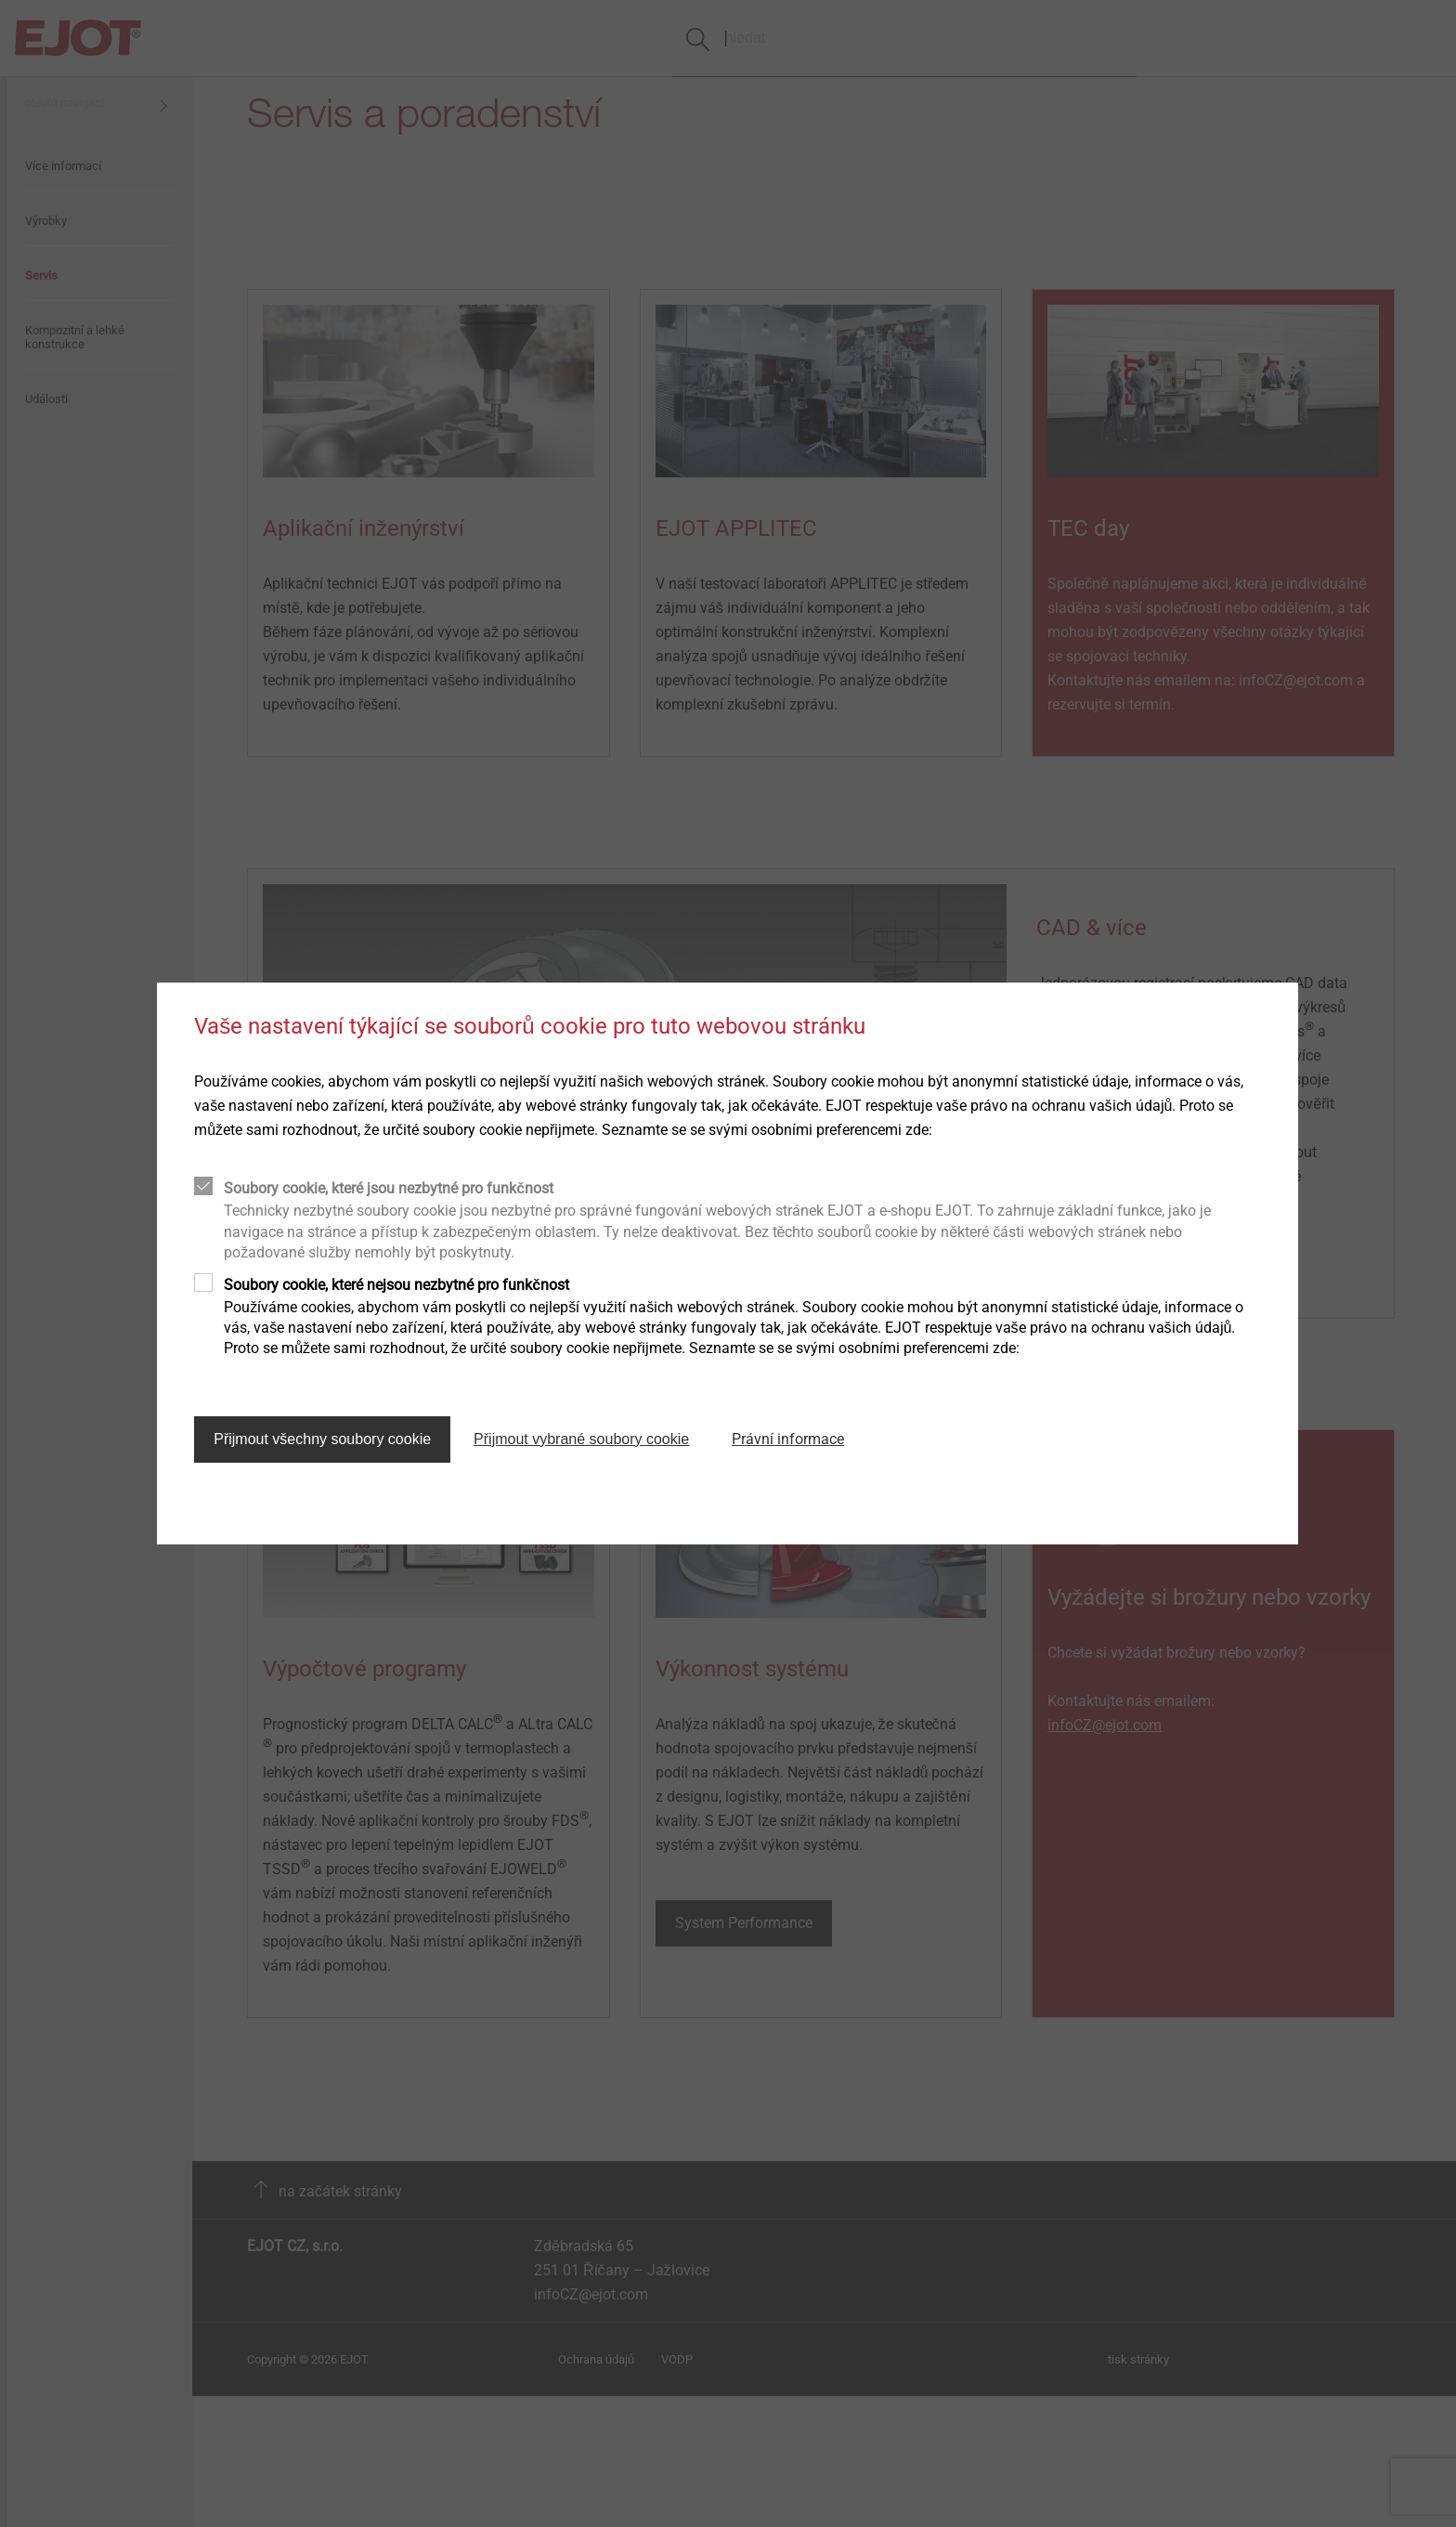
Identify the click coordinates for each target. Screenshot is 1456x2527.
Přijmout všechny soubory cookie (322, 1439)
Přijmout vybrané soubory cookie (581, 1439)
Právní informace (788, 1439)
